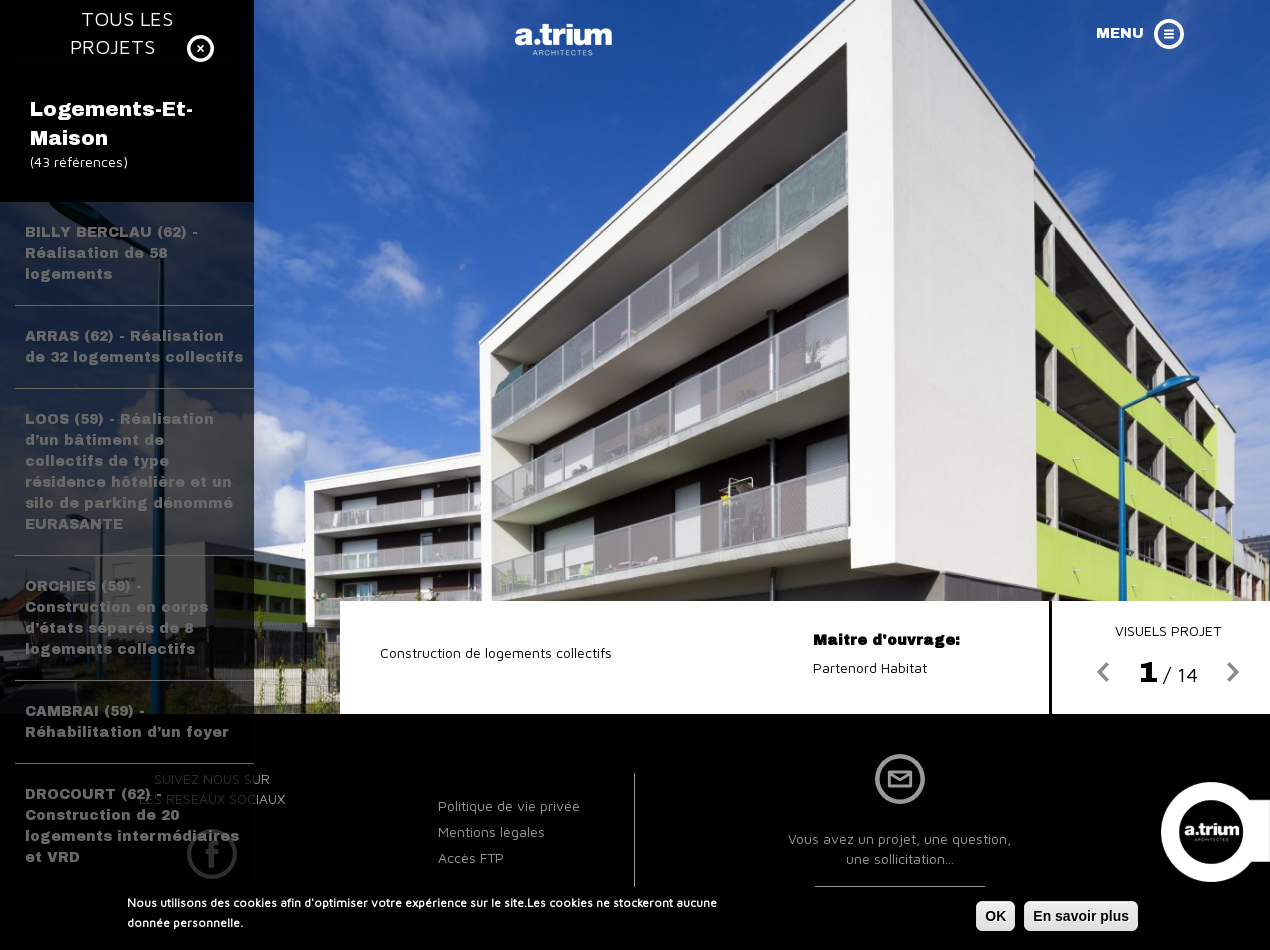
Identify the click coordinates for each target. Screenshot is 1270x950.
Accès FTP (471, 857)
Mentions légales (491, 831)
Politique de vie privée (509, 805)
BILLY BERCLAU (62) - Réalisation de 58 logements (111, 253)
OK (995, 919)
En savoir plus (1081, 919)
